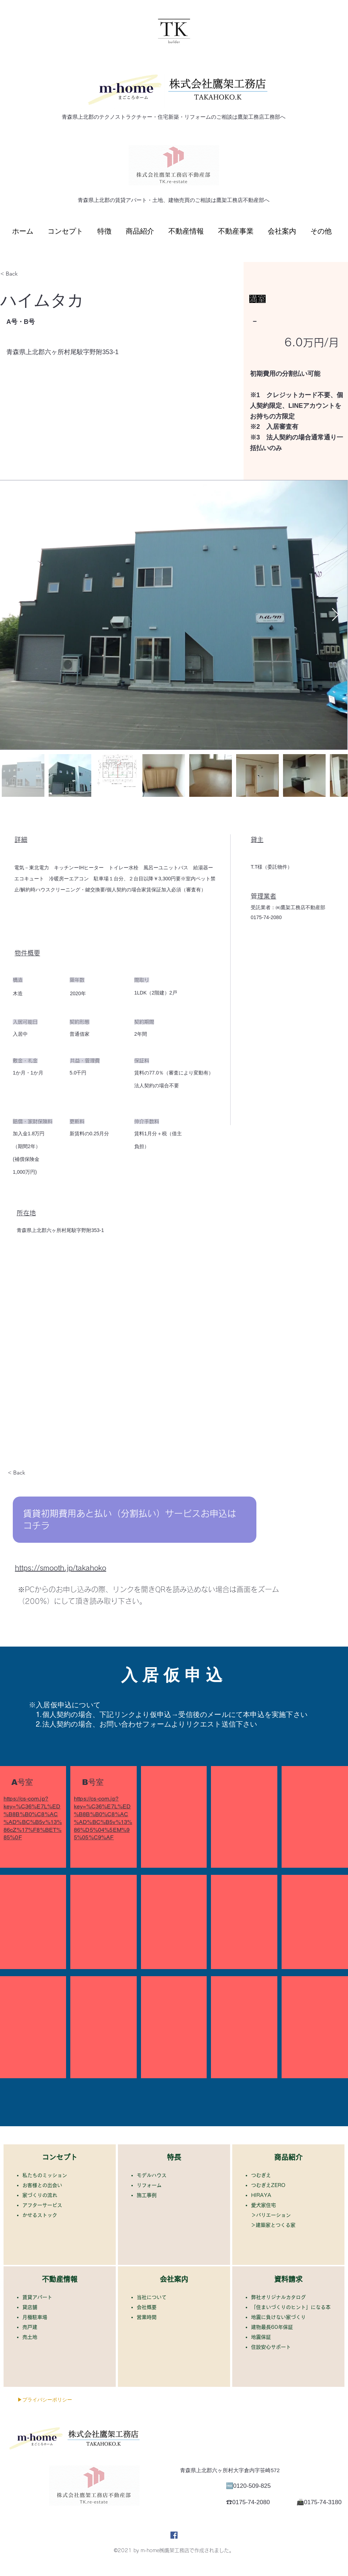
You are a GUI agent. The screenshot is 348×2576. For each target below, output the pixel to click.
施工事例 (149, 2195)
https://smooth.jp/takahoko (60, 1567)
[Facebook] (174, 2535)
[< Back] (25, 273)
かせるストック (42, 2215)
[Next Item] (335, 615)
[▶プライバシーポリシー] (44, 2400)
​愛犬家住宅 (263, 2205)
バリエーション (273, 2215)
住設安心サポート (273, 2347)
